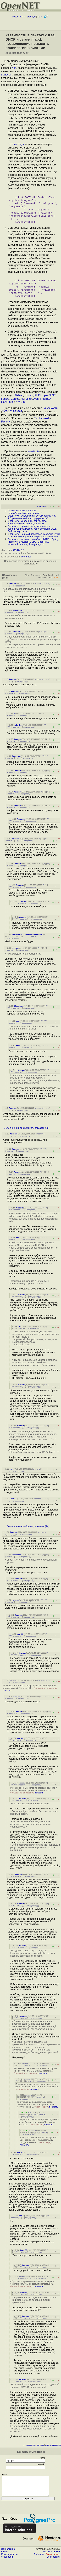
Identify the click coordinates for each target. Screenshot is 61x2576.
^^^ (48, 610)
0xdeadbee (16, 1555)
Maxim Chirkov (51, 2555)
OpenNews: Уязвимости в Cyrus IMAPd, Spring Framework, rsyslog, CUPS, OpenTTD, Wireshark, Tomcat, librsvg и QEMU (33, 542)
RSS (56, 577)
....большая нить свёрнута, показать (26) (26, 1526)
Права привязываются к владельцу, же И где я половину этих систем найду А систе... (37, 2086)
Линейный (48, 575)
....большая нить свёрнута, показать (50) (26, 1128)
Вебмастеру (53, 2560)
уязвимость (51, 408)
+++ (24, 16)
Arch (36, 398)
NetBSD (20, 402)
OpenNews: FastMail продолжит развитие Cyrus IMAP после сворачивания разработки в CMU (34, 535)
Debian (19, 395)
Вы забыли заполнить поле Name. (27, 934)
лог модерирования (53, 2445)
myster (15, 948)
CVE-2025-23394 (12, 411)
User (12, 1499)
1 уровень (36, 575)
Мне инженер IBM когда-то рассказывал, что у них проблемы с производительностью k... (33, 1790)
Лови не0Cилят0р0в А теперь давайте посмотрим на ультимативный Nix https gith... (30, 1688)
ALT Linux (26, 398)
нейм (18, 1045)
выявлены (7, 74)
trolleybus (18, 725)
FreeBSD (45, 398)
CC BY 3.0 (18, 550)
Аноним (12, 584)
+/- (56, 575)
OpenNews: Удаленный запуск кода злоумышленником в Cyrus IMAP (27, 522)
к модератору (19, 586)
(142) (5, 577)
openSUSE (49, 395)
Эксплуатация (16, 144)
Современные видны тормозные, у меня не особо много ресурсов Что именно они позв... (39, 2122)
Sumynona (17, 610)
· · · (5, 586)
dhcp (28, 556)
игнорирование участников (33, 2445)
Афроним (16, 756)
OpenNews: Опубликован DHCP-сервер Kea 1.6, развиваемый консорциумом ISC (32, 517)
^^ (45, 610)
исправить (42, 506)
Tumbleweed (41, 418)
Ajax (27, 575)
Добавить (39, 2558)
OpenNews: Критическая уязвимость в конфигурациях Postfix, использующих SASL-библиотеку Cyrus (32, 529)
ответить (39, 584)
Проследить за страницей (9, 2559)
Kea (14, 68)
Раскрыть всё (45, 577)
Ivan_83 (15, 1600)
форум (32, 16)
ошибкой (33, 451)
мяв (20, 2216)
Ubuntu (29, 395)
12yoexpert (22, 901)
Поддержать (52, 2558)
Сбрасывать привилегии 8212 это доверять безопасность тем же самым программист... (32, 2283)
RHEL (37, 395)
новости (16, 16)
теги (40, 16)
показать (7, 1690)
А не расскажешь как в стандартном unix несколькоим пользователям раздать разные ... (38, 2141)
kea (23, 556)
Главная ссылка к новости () (25, 511)
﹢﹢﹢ (46, 584)
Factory (5, 421)
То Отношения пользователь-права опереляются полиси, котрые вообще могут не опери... (37, 2104)
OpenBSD (7, 402)
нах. (17, 1021)
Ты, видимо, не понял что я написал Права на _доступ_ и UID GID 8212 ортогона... (35, 2070)
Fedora (5, 398)
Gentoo (15, 398)
